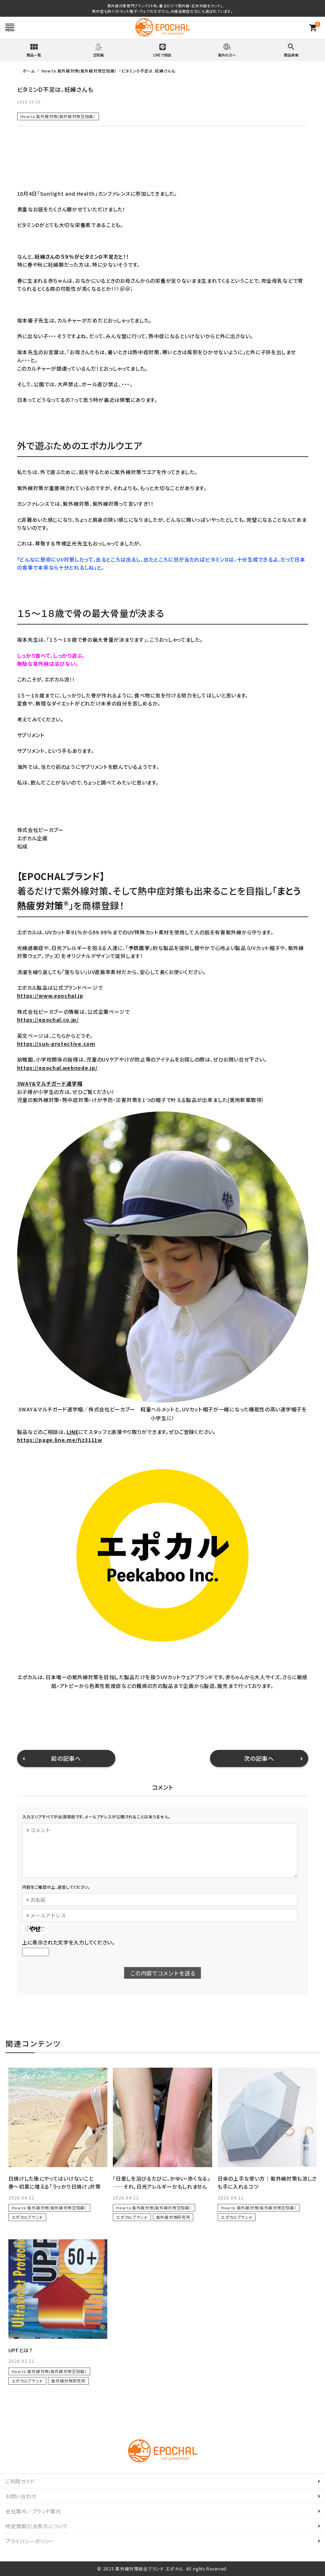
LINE (73, 1431)
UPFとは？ (20, 2350)
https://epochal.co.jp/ (48, 1019)
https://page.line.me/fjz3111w (59, 1439)
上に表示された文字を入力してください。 (68, 1942)
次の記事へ (259, 1758)
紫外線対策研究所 (173, 2217)
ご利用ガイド (20, 2481)
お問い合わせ (20, 2496)
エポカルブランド (27, 2217)
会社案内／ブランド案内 (33, 2511)
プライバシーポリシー (30, 2541)
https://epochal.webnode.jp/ (57, 1067)
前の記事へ (66, 1758)
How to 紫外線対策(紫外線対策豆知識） (58, 116)
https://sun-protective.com (56, 1043)
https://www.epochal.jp (50, 995)
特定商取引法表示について (36, 2526)
